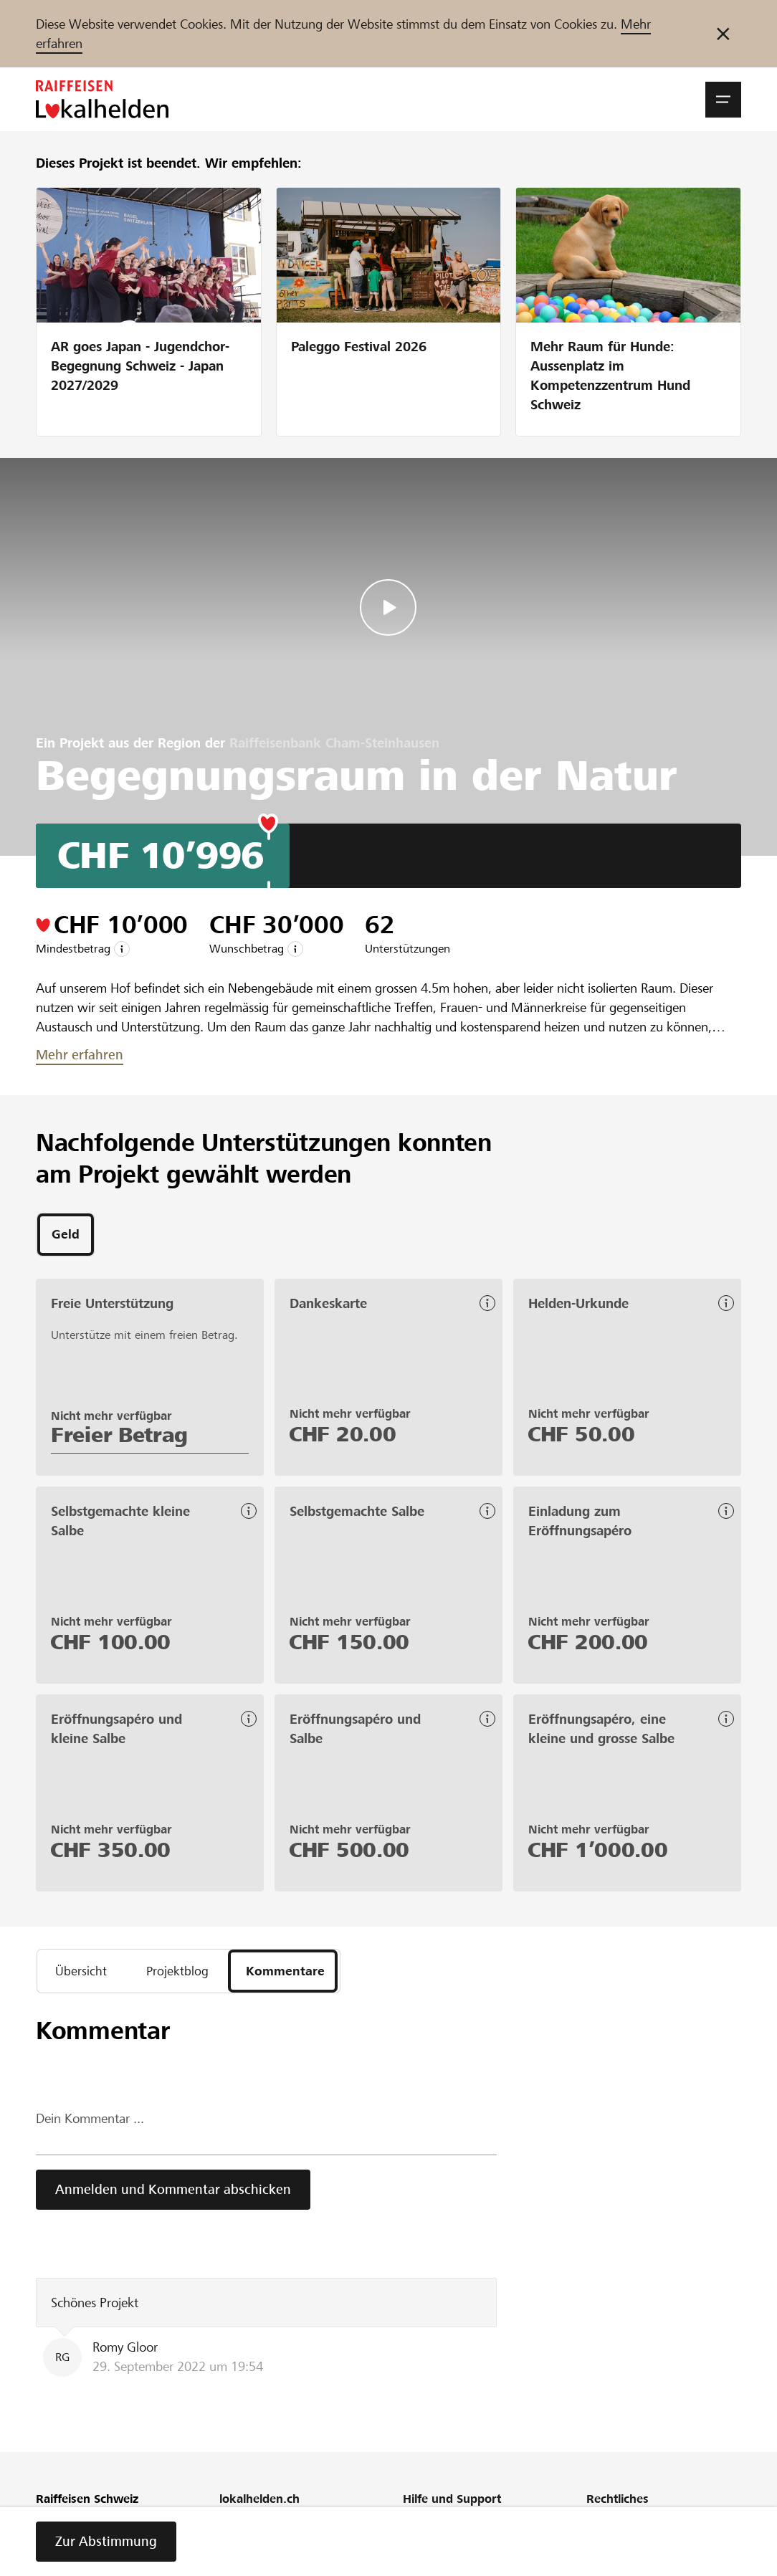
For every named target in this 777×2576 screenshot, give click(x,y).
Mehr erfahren (79, 1054)
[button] (723, 100)
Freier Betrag (119, 1437)
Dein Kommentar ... (90, 2122)
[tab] (66, 1236)
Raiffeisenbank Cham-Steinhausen (334, 742)
